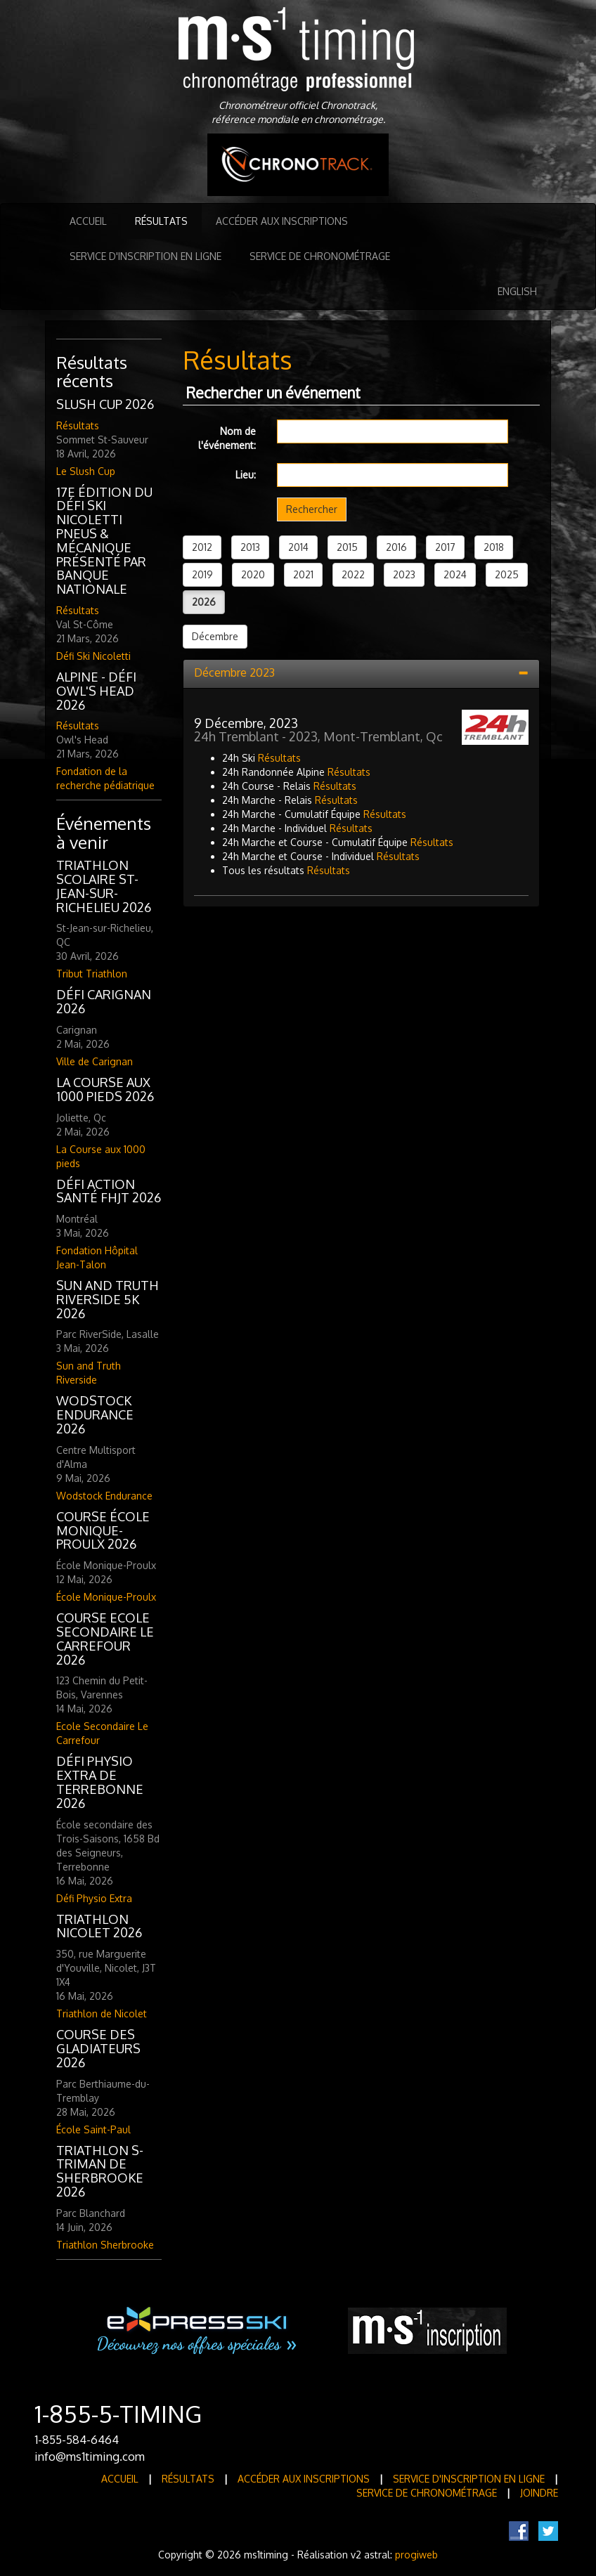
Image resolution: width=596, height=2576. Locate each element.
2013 (250, 547)
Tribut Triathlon (91, 974)
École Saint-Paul (93, 2129)
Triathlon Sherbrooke (105, 2245)
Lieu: (245, 475)
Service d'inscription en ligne (145, 256)
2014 (298, 547)
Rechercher (311, 509)
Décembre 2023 (234, 672)
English (517, 291)
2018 (494, 547)
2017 (445, 547)
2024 (455, 574)
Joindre (539, 2493)
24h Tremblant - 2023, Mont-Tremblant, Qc (318, 736)
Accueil (88, 221)
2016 (396, 547)
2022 (353, 574)
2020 (253, 574)
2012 (202, 547)
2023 (404, 574)
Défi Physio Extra (94, 1898)
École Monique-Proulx (106, 1597)
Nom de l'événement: (227, 438)
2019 (202, 574)
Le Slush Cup (85, 471)
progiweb (416, 2555)
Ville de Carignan (94, 1061)
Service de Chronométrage (320, 256)
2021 (303, 574)
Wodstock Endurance (104, 1496)
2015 (347, 547)
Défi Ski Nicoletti (93, 656)
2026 (204, 602)
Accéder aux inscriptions (282, 221)
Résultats (161, 221)
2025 (507, 574)
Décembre (215, 636)
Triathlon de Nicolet (101, 2013)
